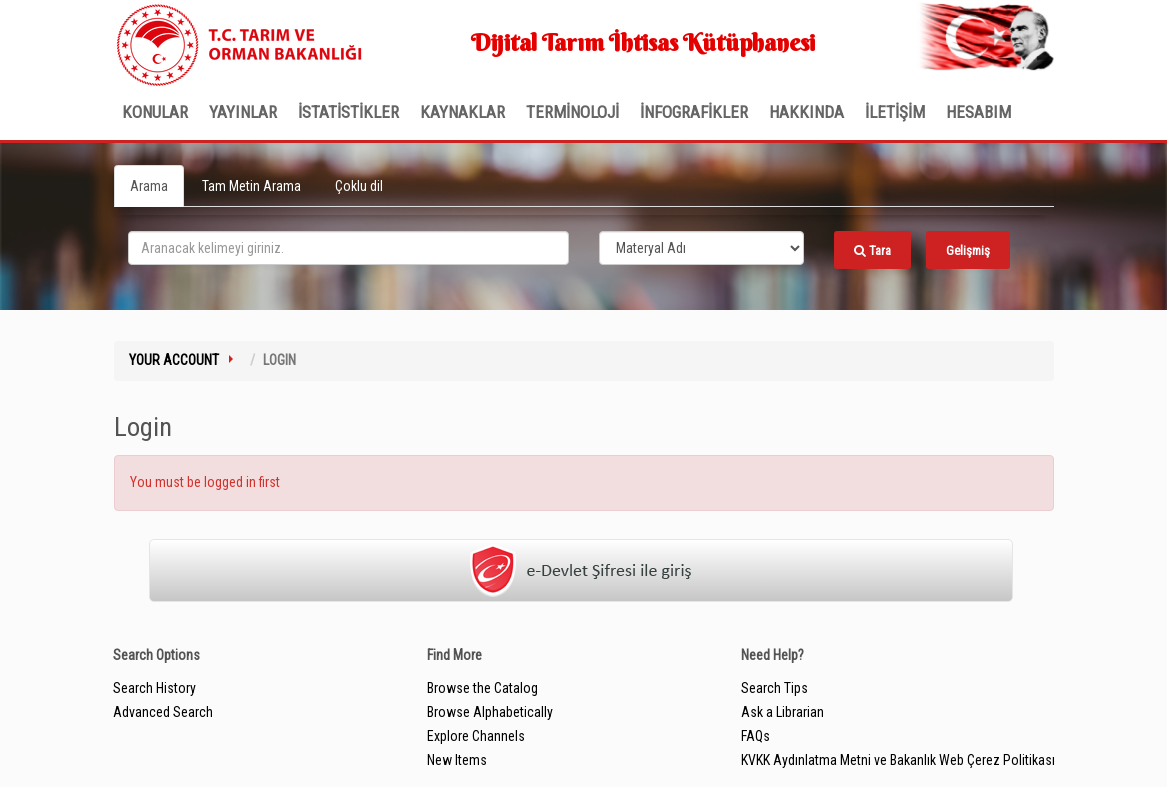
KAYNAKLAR (462, 112)
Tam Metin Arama (251, 186)
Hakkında (806, 112)
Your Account (174, 360)
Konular (155, 112)
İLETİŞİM (895, 112)
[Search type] (702, 248)
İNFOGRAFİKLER (694, 112)
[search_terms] (348, 248)
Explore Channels (476, 736)
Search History (154, 688)
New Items (457, 760)
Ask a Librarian (782, 712)
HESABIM (978, 112)
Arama (149, 186)
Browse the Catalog (482, 688)
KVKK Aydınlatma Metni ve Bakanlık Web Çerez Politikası (898, 760)
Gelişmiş (968, 250)
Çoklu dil (359, 186)
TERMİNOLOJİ (572, 112)
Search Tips (774, 688)
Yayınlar (243, 112)
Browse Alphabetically (490, 712)
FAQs (755, 736)
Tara (872, 250)
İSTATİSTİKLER (348, 112)
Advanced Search (163, 712)
